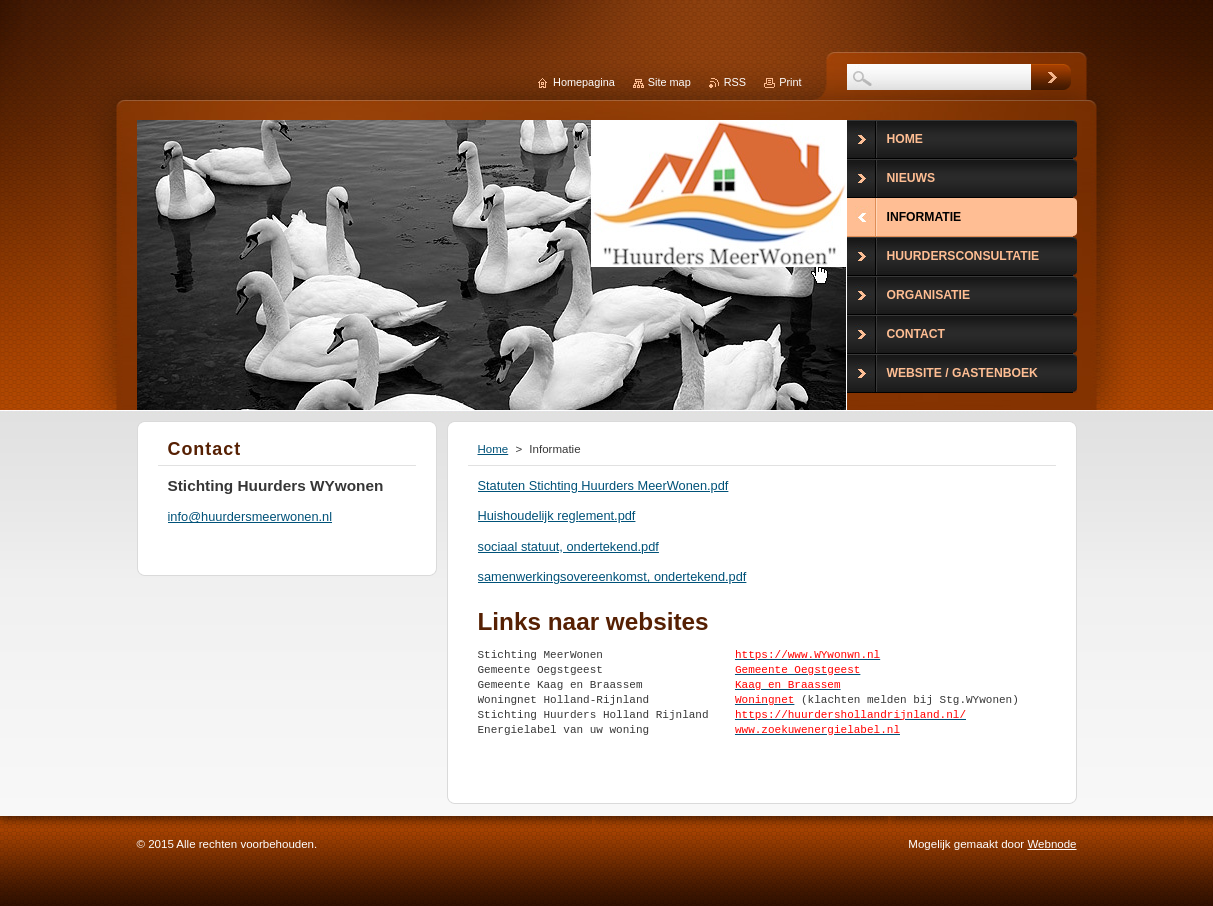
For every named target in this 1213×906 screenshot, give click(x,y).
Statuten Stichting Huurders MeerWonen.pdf (603, 485)
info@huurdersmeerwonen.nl (250, 516)
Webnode (1051, 844)
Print (790, 82)
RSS (735, 82)
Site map (669, 82)
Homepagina (584, 82)
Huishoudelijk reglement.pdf (557, 515)
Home (493, 449)
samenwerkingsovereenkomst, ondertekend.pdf (612, 576)
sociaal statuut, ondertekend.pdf (568, 546)
